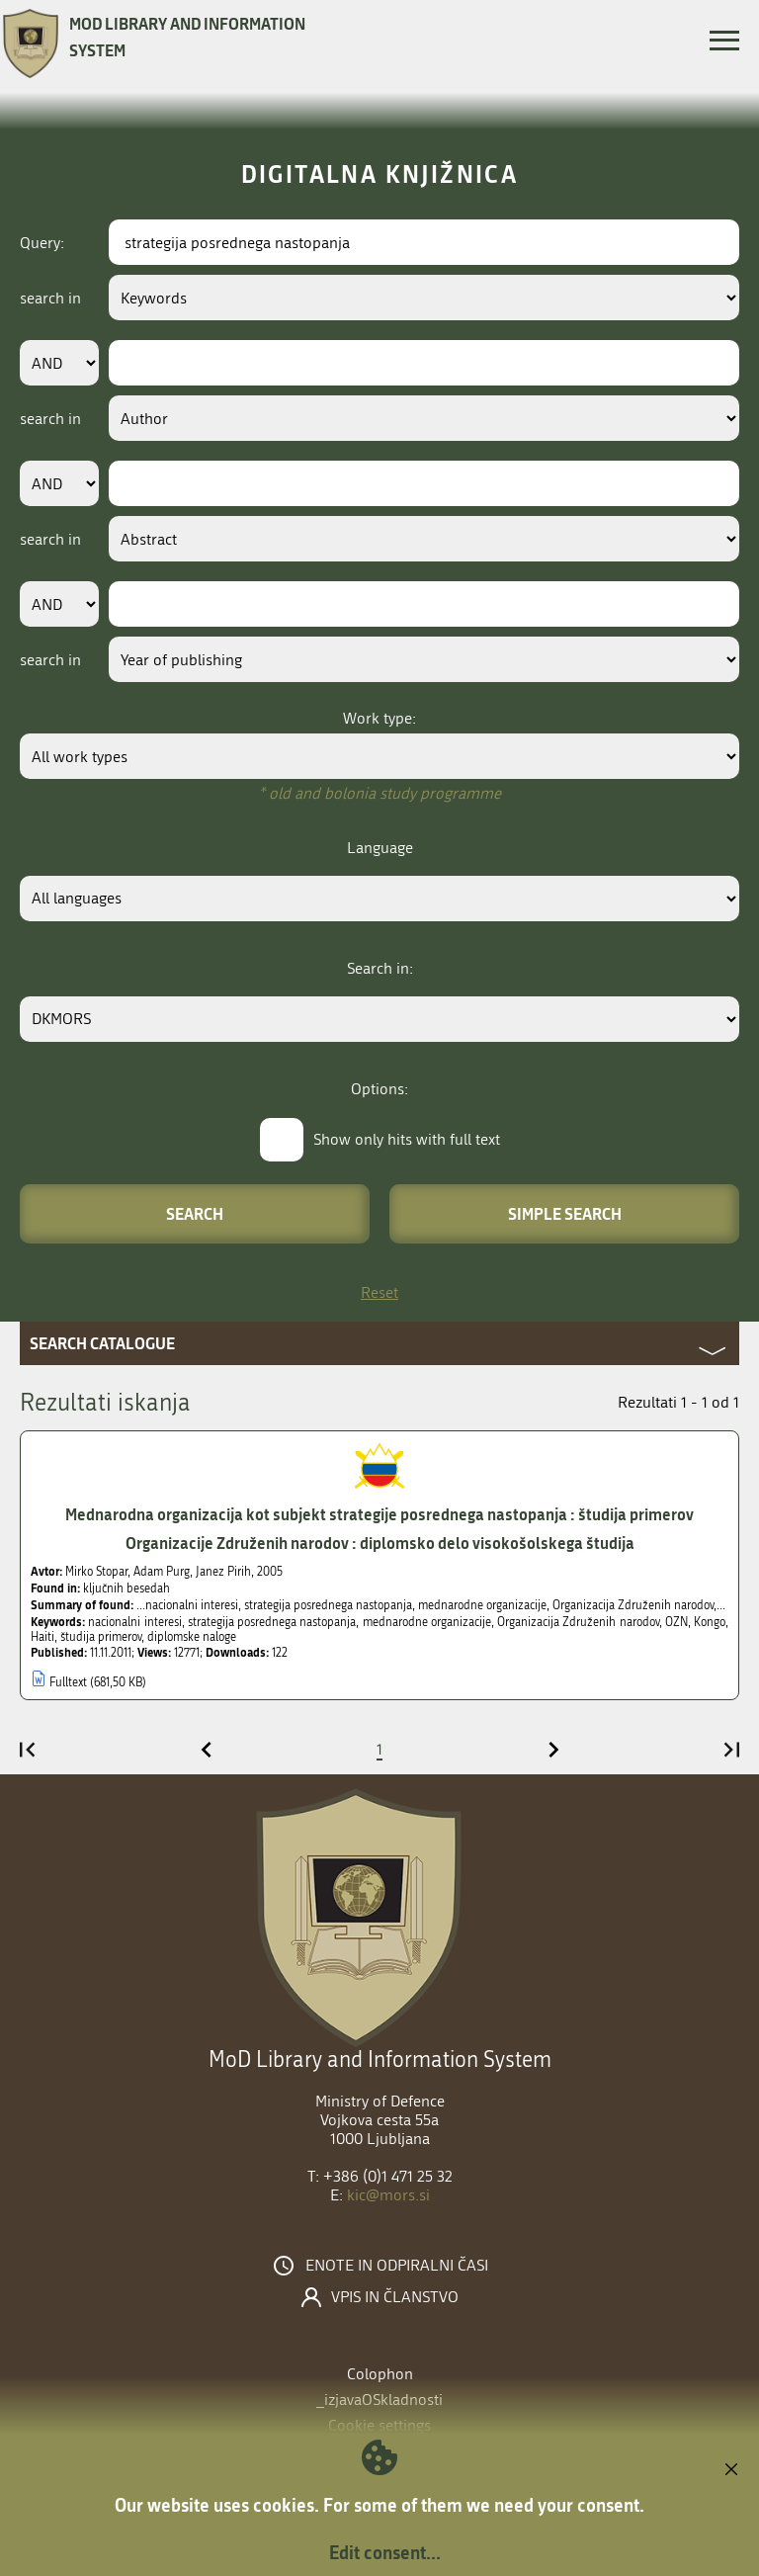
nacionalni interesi (134, 1622)
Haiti (42, 1637)
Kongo (709, 1622)
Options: (379, 1088)
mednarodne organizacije (427, 1622)
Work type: (379, 718)
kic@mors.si (388, 2195)
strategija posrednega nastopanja (272, 1622)
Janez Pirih (223, 1572)
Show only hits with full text (406, 1139)
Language (380, 847)
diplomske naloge (191, 1637)
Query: (42, 242)
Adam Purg (161, 1572)
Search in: (380, 968)
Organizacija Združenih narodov (578, 1622)
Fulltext (68, 1682)
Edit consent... (385, 2552)
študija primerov (100, 1637)
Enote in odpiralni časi (396, 2266)
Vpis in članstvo (395, 2297)
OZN (676, 1622)
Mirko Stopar (96, 1572)
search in (50, 298)
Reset (379, 1292)
